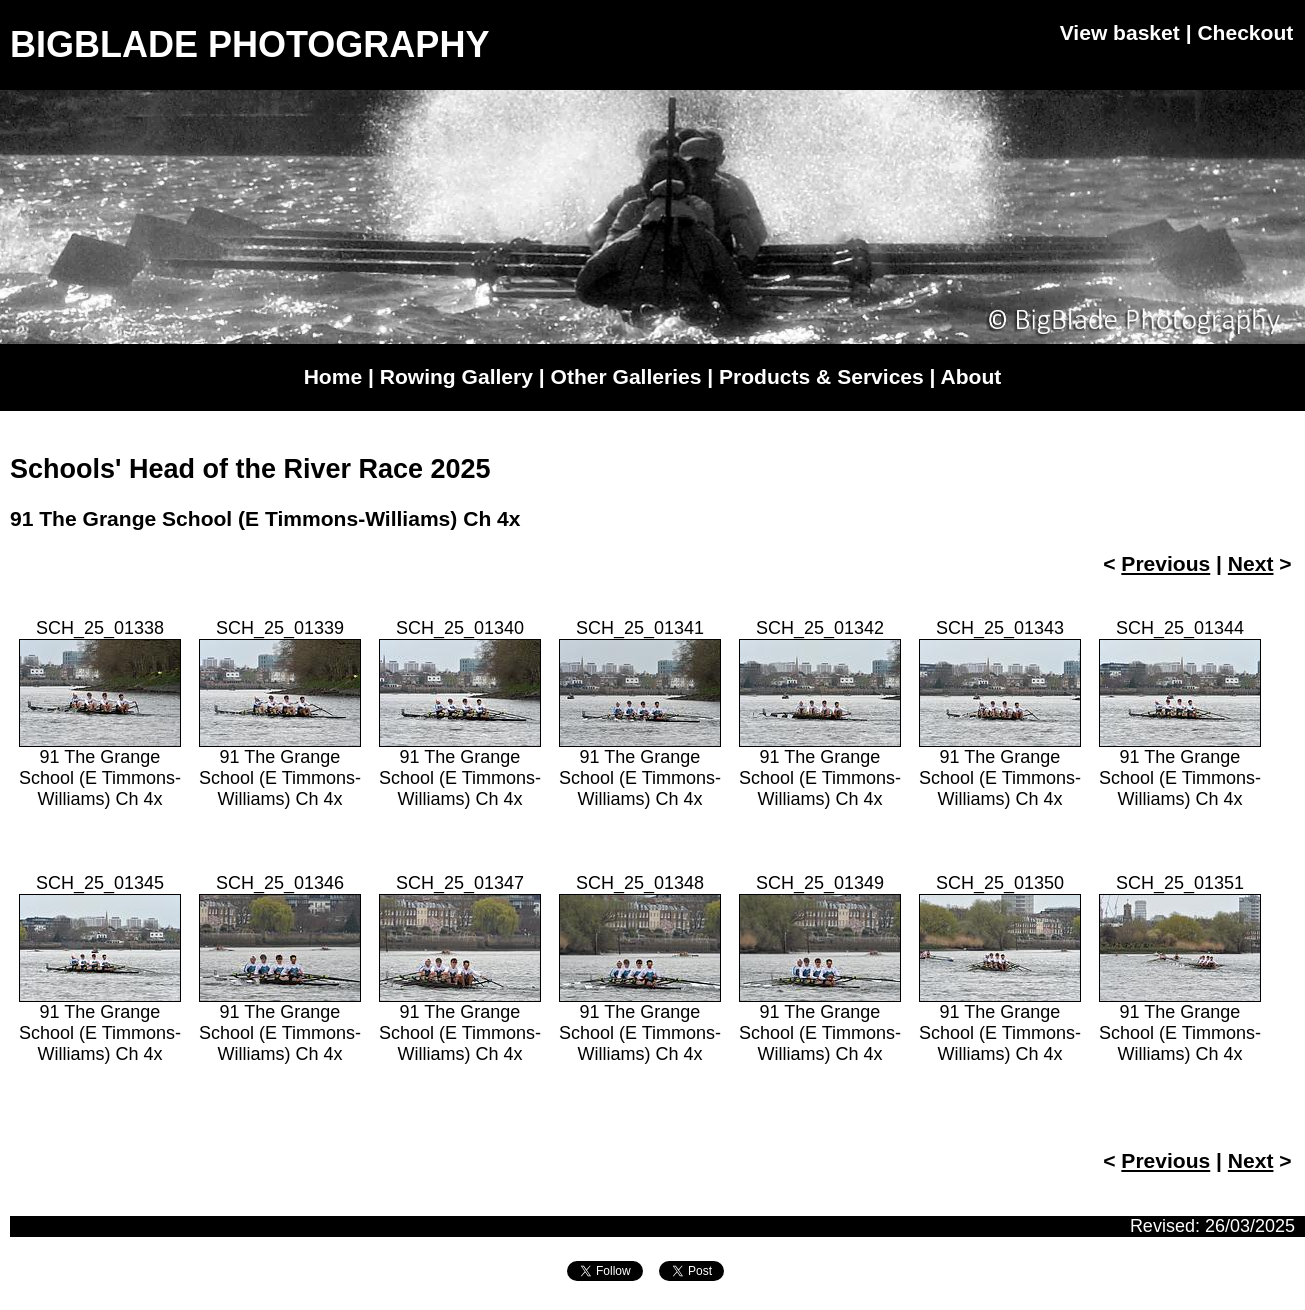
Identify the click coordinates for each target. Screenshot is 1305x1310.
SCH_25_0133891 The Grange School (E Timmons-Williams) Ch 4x (100, 713)
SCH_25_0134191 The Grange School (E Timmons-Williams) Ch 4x (640, 713)
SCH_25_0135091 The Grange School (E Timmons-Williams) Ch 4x (1000, 968)
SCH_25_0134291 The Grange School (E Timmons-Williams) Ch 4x (820, 713)
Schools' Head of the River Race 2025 (250, 469)
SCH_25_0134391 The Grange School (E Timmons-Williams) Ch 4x (1000, 713)
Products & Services (821, 376)
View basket (1120, 32)
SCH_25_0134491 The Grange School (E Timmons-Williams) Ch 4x (1180, 713)
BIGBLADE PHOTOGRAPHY (249, 44)
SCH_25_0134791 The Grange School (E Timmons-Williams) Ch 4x (460, 968)
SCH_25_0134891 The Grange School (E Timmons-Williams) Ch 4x (640, 968)
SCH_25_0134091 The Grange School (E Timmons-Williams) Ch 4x (460, 713)
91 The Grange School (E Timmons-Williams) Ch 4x (265, 518)
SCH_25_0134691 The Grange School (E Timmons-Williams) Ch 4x (280, 968)
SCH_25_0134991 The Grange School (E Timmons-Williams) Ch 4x (820, 968)
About (971, 376)
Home (333, 376)
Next (1251, 563)
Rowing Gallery (456, 376)
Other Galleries (626, 376)
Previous (1165, 563)
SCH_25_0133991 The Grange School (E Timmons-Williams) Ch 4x (280, 713)
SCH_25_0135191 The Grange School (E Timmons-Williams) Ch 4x (1180, 968)
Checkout (1245, 32)
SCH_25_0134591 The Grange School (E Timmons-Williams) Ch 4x (100, 968)
